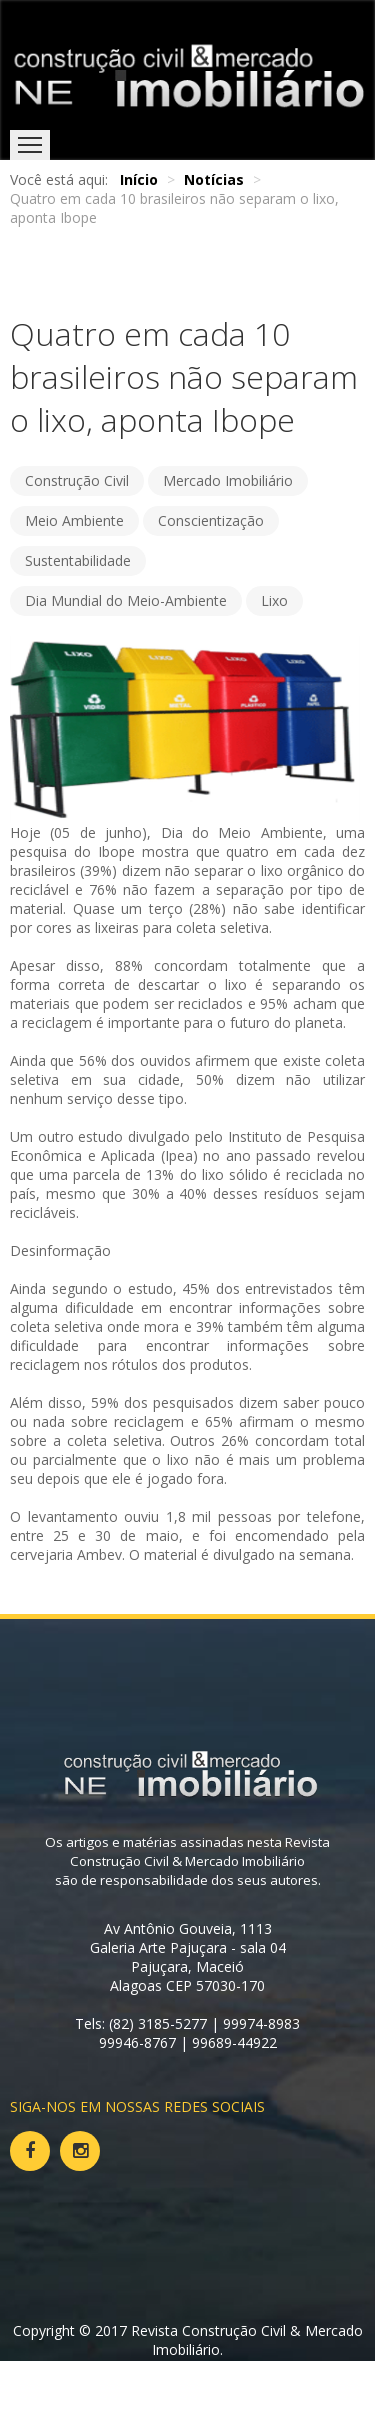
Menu (30, 145)
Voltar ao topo (68, 2387)
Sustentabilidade (78, 560)
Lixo (274, 600)
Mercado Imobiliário (228, 480)
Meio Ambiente (74, 520)
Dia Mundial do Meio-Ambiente (126, 600)
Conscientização (211, 520)
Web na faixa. (228, 2368)
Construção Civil (77, 480)
